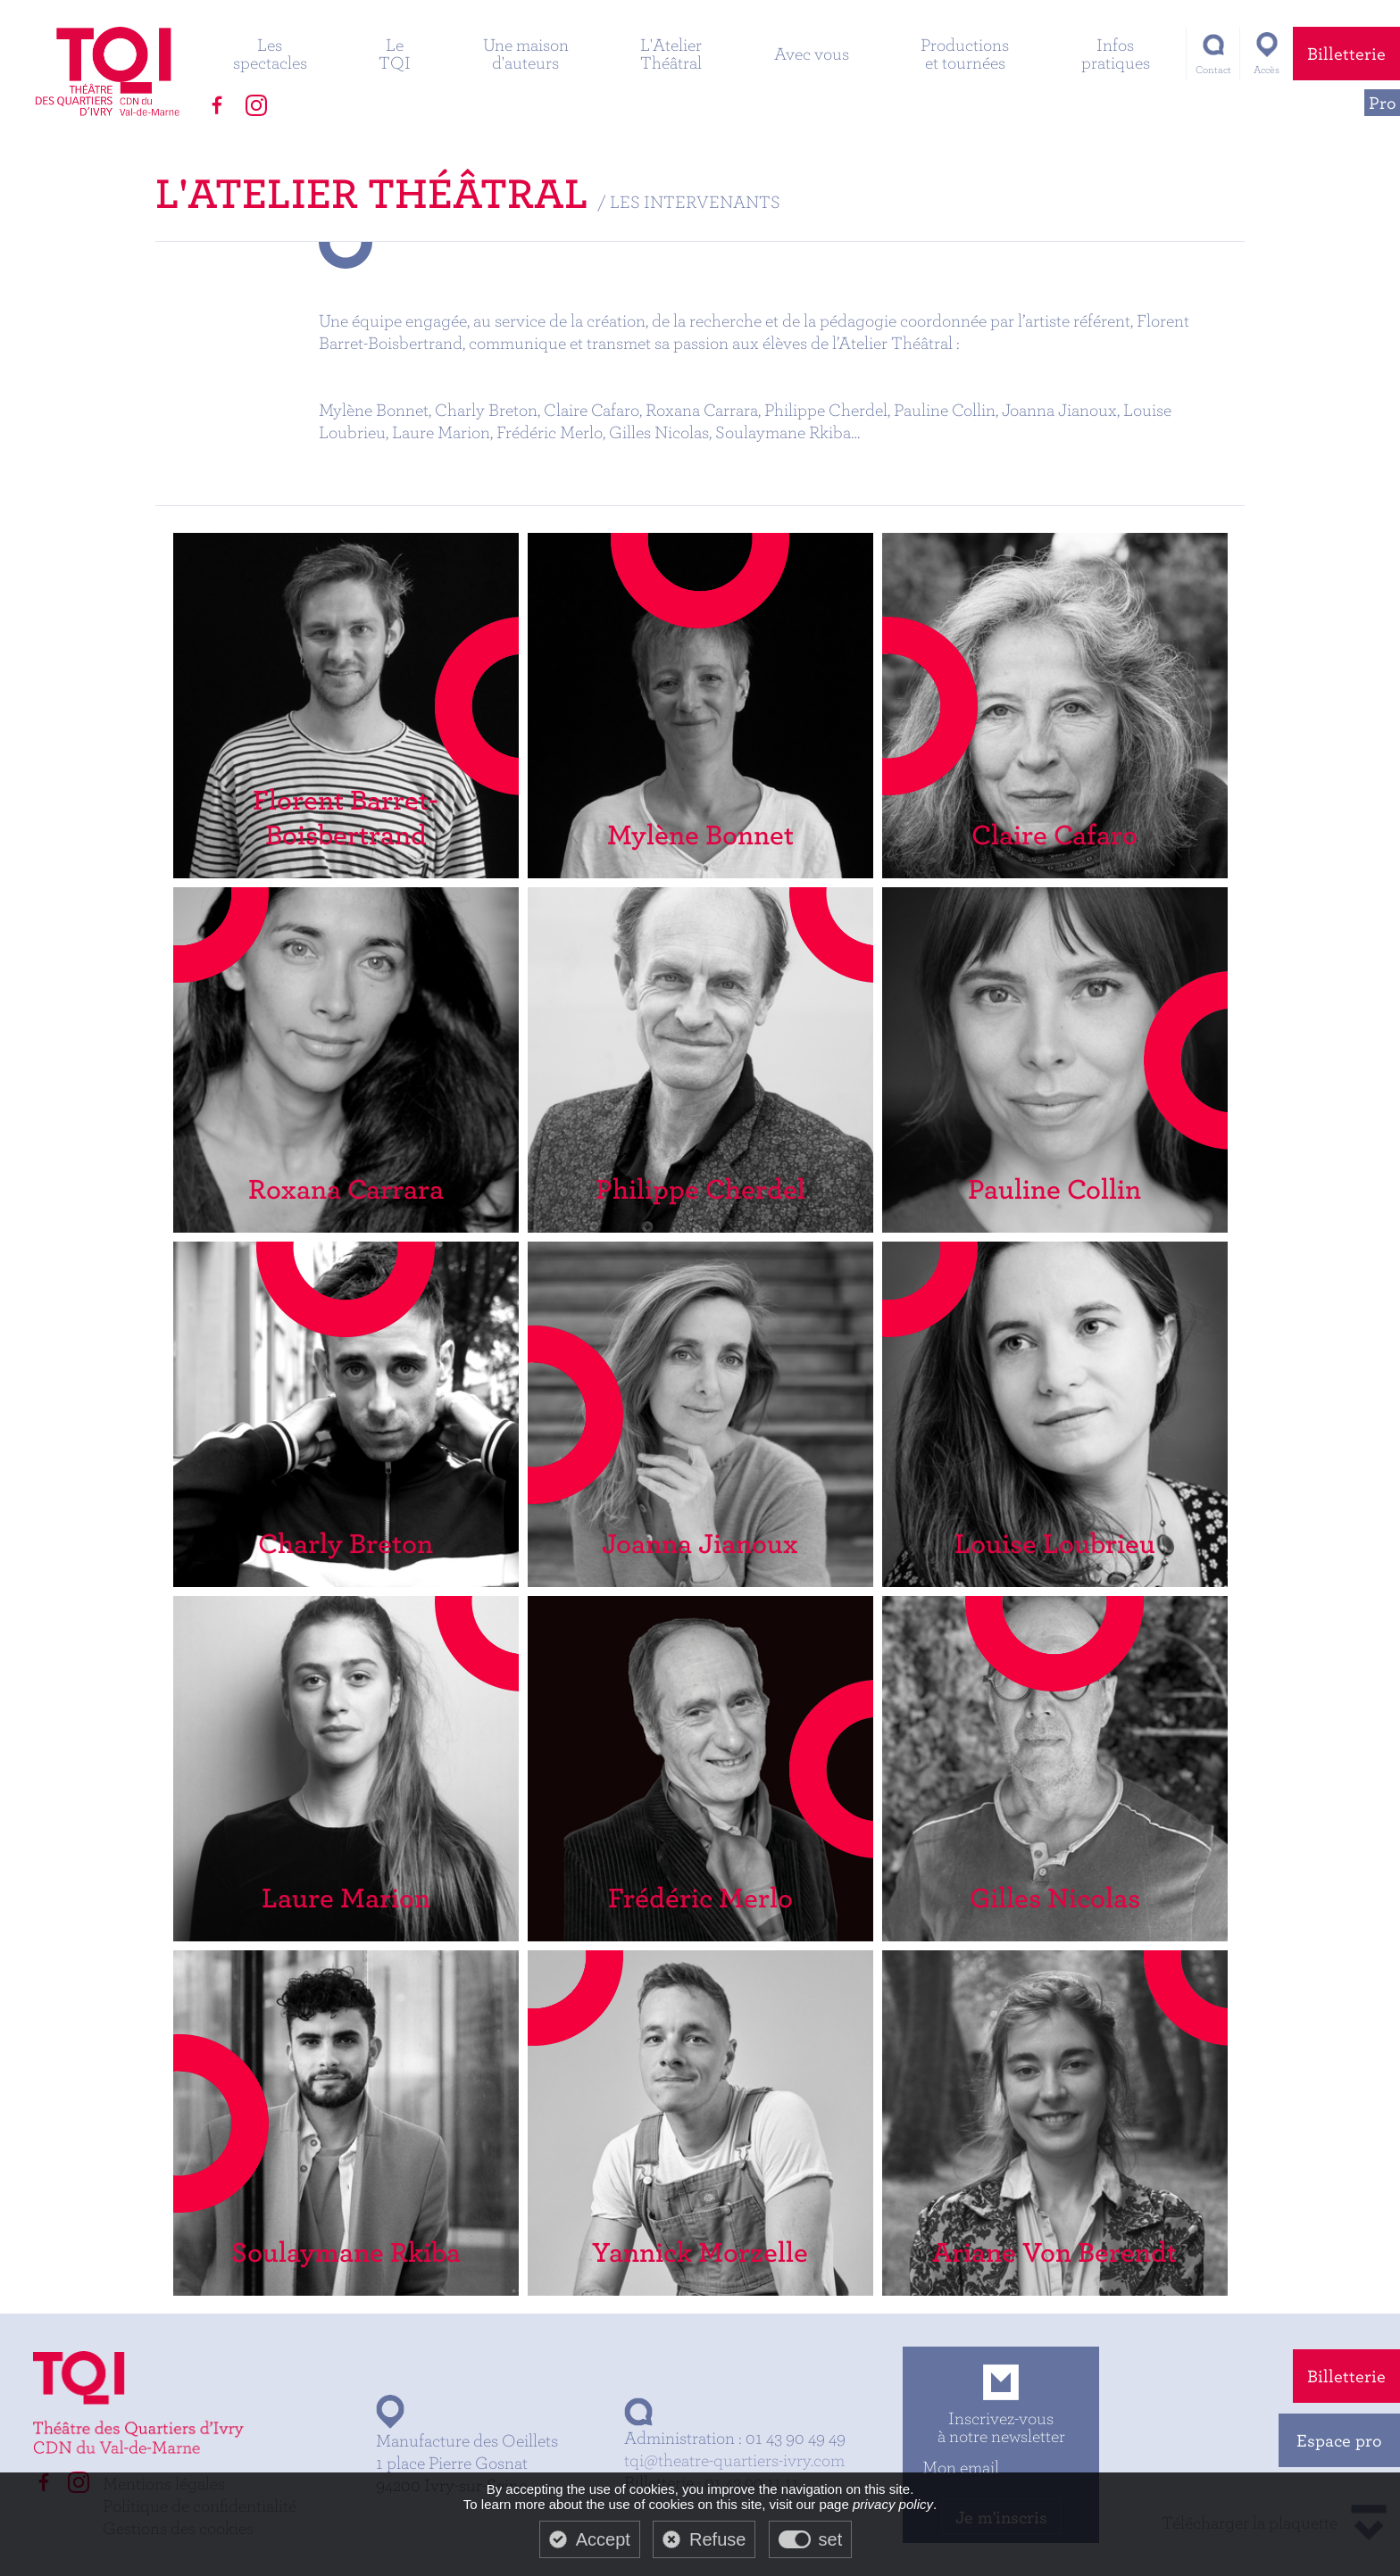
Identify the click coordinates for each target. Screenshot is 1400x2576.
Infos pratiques (1115, 53)
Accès (1266, 69)
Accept (603, 2539)
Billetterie (1346, 53)
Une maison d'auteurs (526, 53)
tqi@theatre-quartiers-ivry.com (734, 2459)
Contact (1213, 69)
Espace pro (1339, 2440)
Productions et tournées (965, 53)
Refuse (717, 2539)
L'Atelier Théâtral (671, 53)
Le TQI (395, 53)
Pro (1382, 102)
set (831, 2539)
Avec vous (811, 53)
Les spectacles (270, 53)
